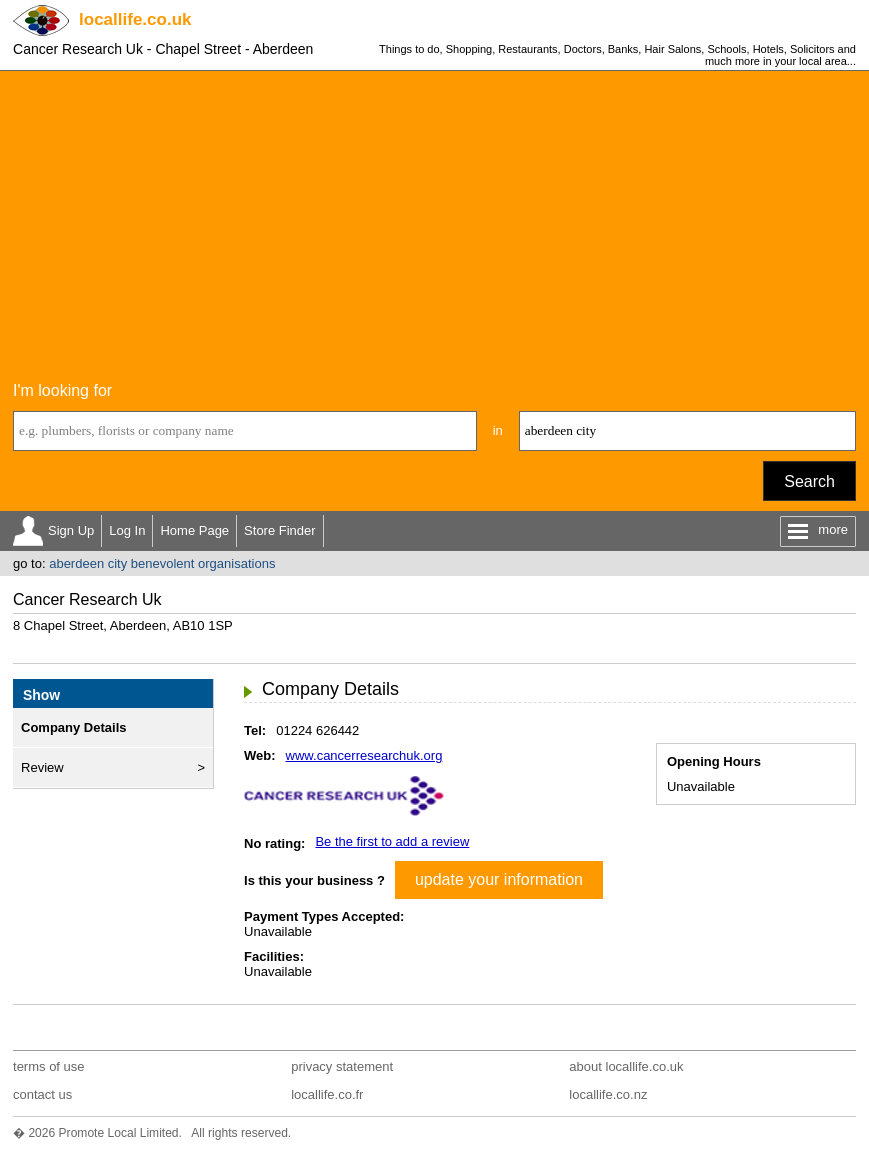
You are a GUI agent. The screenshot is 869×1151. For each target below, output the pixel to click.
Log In (127, 530)
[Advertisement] (434, 221)
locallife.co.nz (608, 1094)
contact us (42, 1094)
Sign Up (71, 530)
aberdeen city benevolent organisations (162, 563)
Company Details (73, 727)
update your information (499, 879)
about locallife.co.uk (626, 1066)
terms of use (49, 1066)
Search (809, 481)
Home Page (194, 530)
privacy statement (342, 1066)
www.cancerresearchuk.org (364, 755)
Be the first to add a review (392, 841)
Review (42, 767)
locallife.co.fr (327, 1094)
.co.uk (135, 19)
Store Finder (280, 530)
